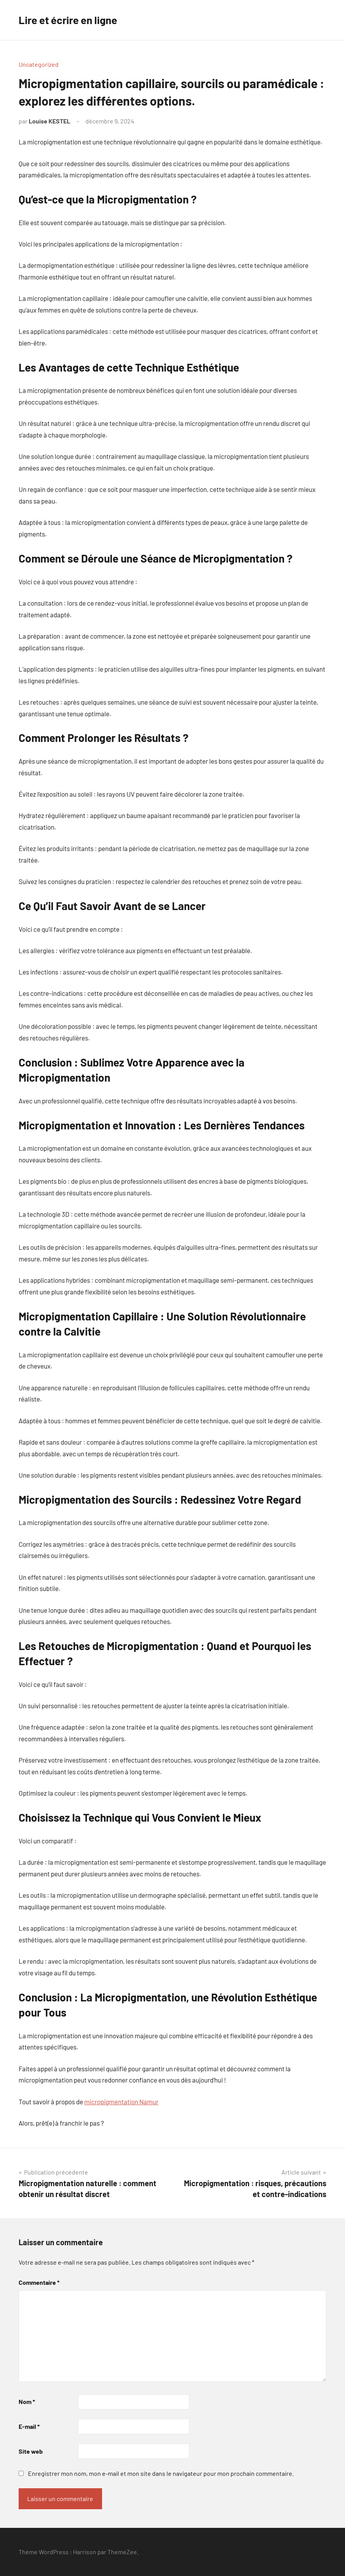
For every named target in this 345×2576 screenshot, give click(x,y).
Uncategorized (39, 64)
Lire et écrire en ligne (70, 19)
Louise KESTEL (49, 121)
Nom (27, 2401)
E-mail (29, 2426)
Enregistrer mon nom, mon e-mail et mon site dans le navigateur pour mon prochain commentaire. (161, 2473)
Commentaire (39, 2282)
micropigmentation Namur (121, 2101)
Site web (31, 2451)
